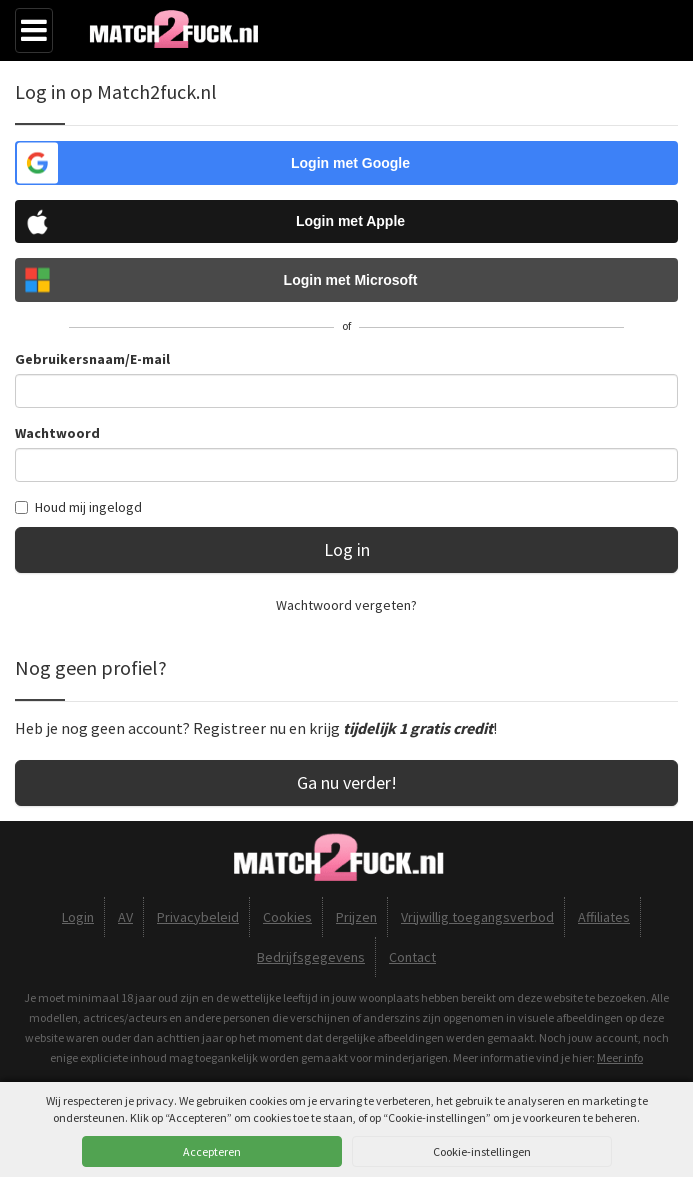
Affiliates (604, 917)
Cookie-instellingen (482, 1151)
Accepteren (212, 1151)
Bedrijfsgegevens (311, 957)
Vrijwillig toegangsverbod (477, 917)
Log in (347, 549)
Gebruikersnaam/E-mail (92, 359)
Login (78, 917)
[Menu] (34, 30)
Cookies (287, 917)
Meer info (620, 1057)
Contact (412, 957)
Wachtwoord (57, 433)
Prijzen (356, 917)
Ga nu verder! (347, 782)
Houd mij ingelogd (78, 507)
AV (125, 917)
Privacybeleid (198, 917)
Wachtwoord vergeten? (346, 605)
